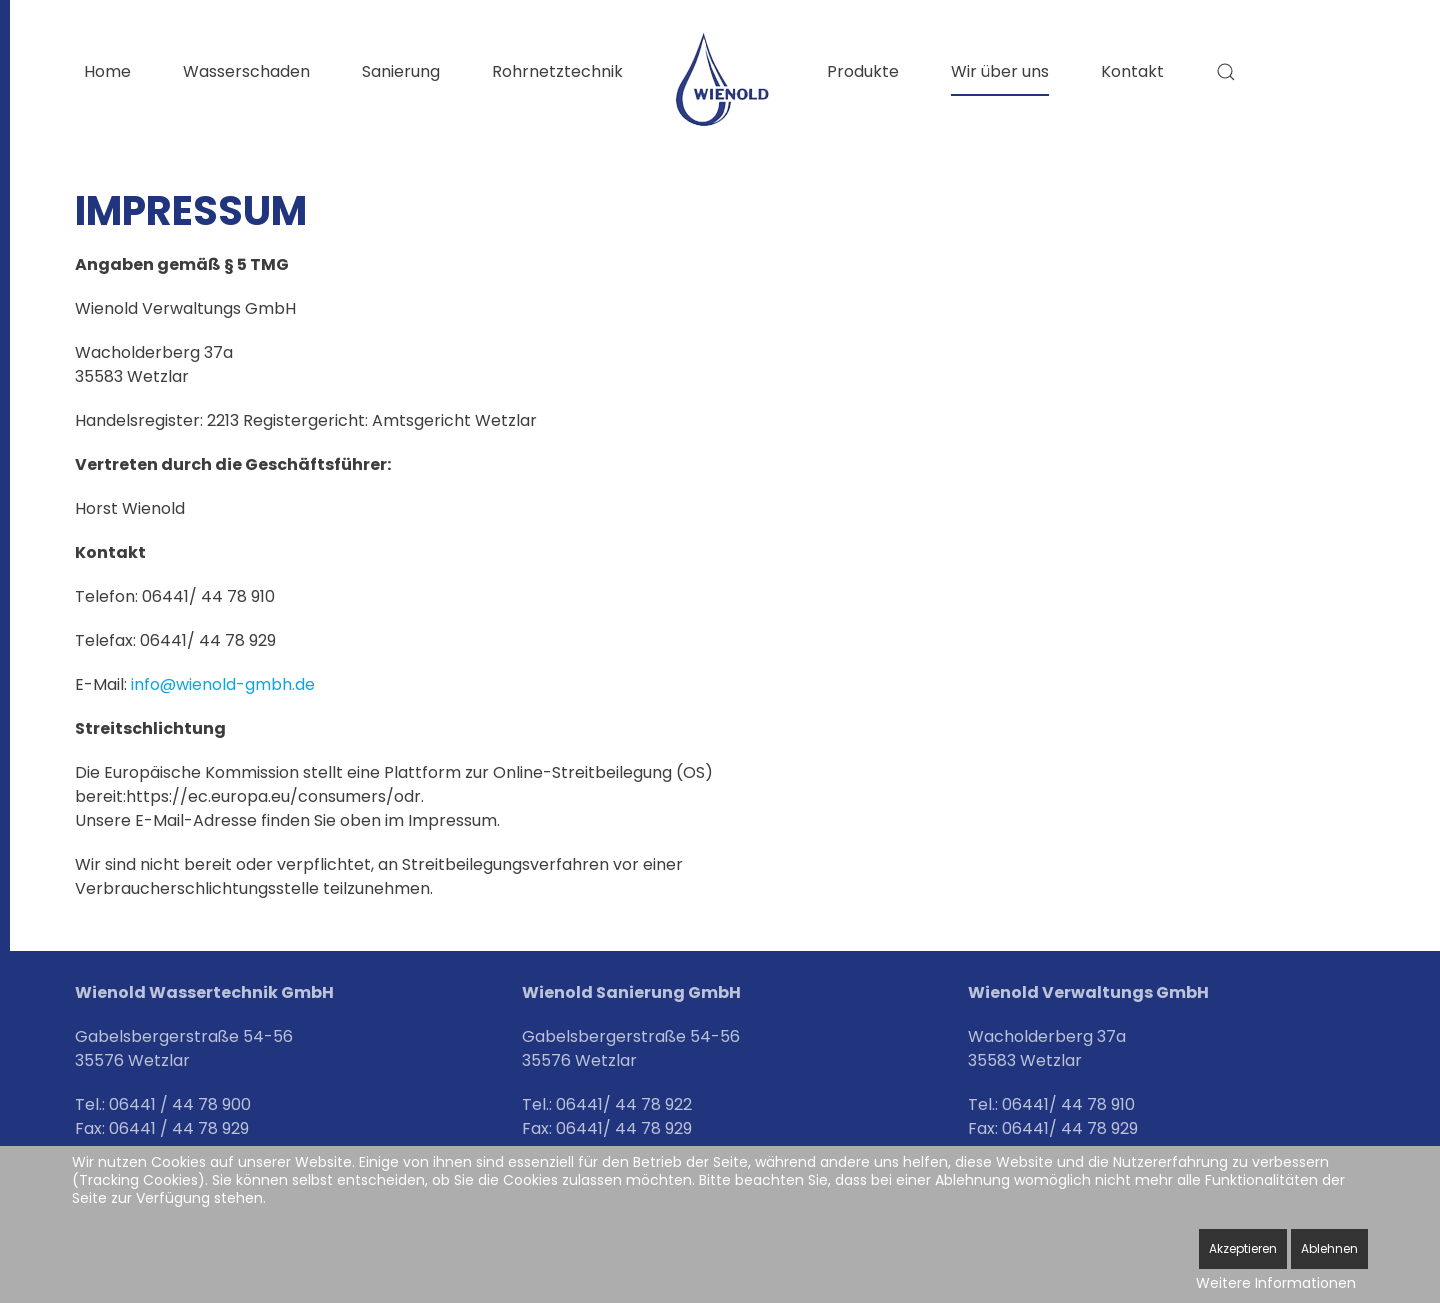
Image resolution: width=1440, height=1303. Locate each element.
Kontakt (1132, 71)
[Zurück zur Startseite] (725, 79)
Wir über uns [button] (1000, 71)
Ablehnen (1329, 1248)
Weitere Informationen (1276, 1283)
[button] (1226, 72)
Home (107, 71)
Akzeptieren (1243, 1248)
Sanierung (401, 71)
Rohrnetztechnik (557, 71)
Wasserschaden (246, 71)
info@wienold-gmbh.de (223, 684)
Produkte (863, 71)
